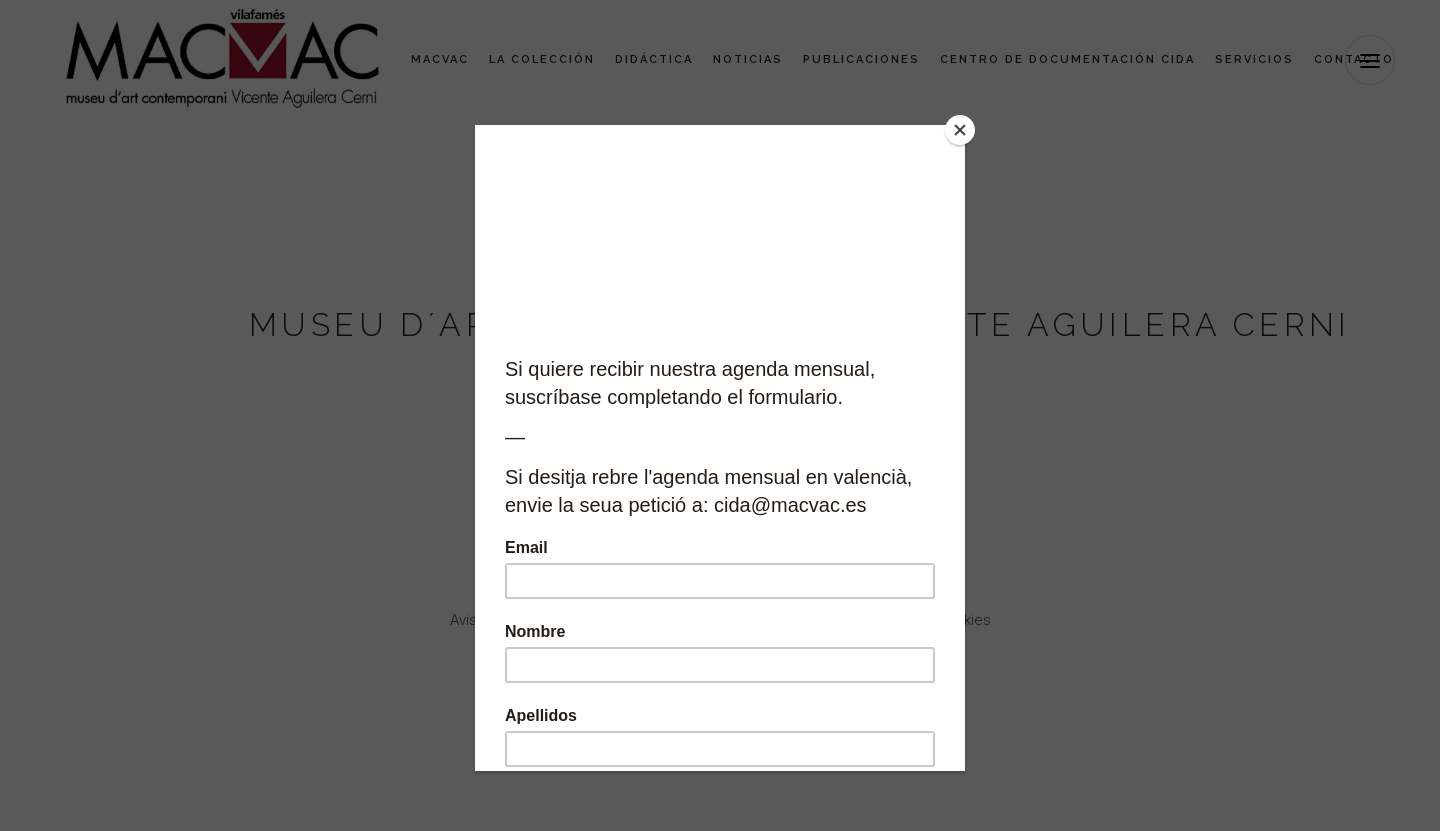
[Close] (960, 130)
